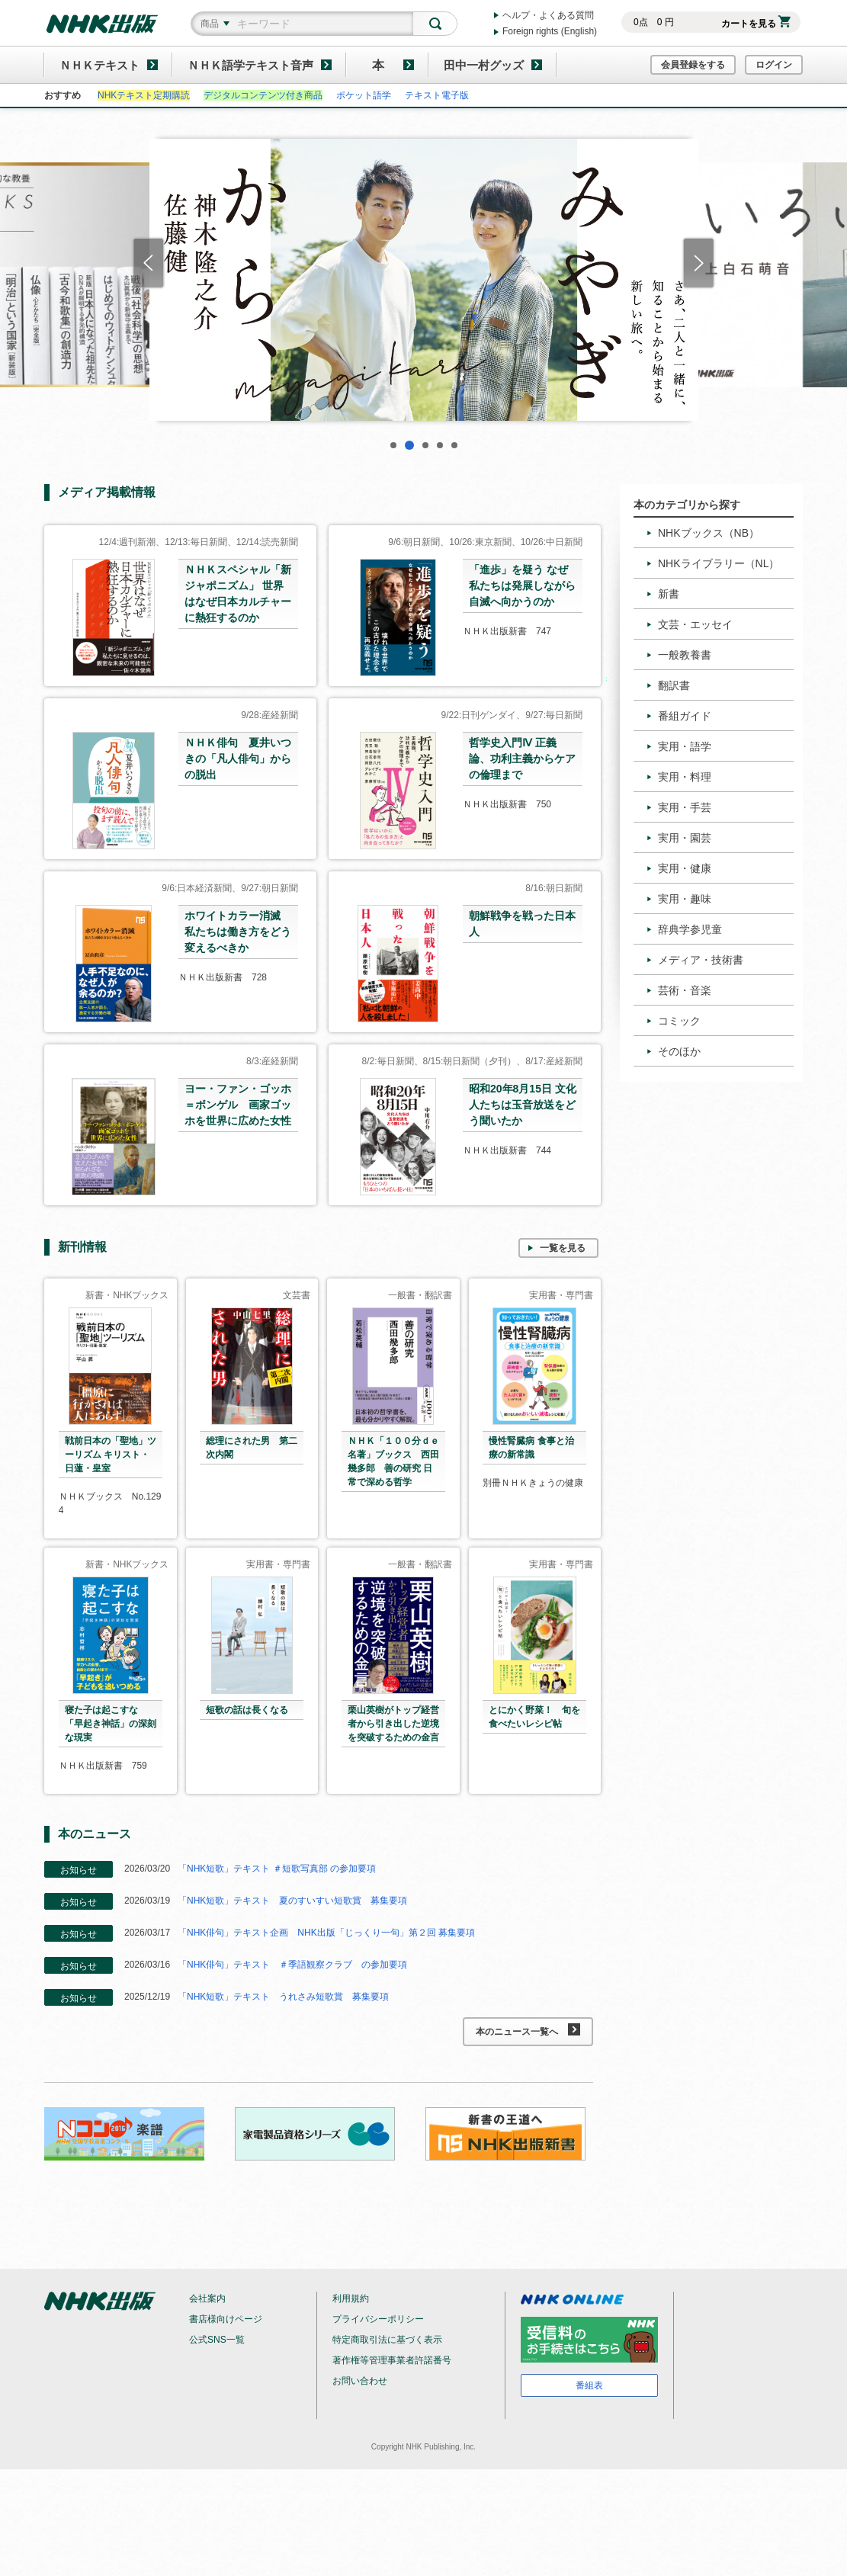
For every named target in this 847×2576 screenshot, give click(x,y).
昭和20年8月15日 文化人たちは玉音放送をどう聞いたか (522, 1105)
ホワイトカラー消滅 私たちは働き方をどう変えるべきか (237, 931)
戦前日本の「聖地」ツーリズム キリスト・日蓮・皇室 (110, 1455)
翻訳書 (674, 685)
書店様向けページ (225, 2319)
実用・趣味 (684, 899)
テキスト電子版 (437, 95)
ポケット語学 (363, 95)
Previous (148, 263)
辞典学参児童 (690, 929)
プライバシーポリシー (378, 2319)
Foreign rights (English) (549, 31)
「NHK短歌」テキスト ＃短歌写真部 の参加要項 (277, 1868)
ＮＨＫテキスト (99, 65)
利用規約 (350, 2298)
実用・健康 (684, 868)
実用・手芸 (684, 807)
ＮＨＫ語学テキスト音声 (250, 65)
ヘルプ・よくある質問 (548, 15)
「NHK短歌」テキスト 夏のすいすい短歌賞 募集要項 (292, 1900)
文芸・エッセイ (695, 624)
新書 (668, 594)
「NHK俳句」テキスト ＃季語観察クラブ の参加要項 (292, 1964)
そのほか (679, 1051)
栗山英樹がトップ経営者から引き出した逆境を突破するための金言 (393, 1724)
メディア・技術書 (700, 960)
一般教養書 (684, 655)
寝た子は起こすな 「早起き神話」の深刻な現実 (110, 1724)
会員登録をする (693, 64)
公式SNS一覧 (217, 2339)
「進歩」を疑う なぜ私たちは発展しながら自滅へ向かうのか (522, 585)
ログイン (774, 64)
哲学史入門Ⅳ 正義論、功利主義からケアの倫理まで (522, 758)
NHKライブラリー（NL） (718, 563)
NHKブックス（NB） (708, 533)
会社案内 (207, 2298)
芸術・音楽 (684, 990)
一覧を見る (563, 1248)
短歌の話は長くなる (247, 1710)
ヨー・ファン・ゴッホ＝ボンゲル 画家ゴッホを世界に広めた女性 (237, 1105)
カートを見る (756, 23)
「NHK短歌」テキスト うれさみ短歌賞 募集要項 (283, 1996)
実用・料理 (684, 777)
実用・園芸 (684, 838)
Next (699, 263)
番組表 (589, 2385)
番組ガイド (684, 716)
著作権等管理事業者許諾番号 (391, 2360)
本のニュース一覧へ (528, 2030)
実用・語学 (684, 746)
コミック (679, 1021)
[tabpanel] (423, 280)
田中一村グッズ (484, 65)
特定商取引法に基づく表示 (387, 2339)
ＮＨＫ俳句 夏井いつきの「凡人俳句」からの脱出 (237, 758)
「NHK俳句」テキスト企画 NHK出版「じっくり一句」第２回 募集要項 (326, 1932)
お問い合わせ (359, 2381)
